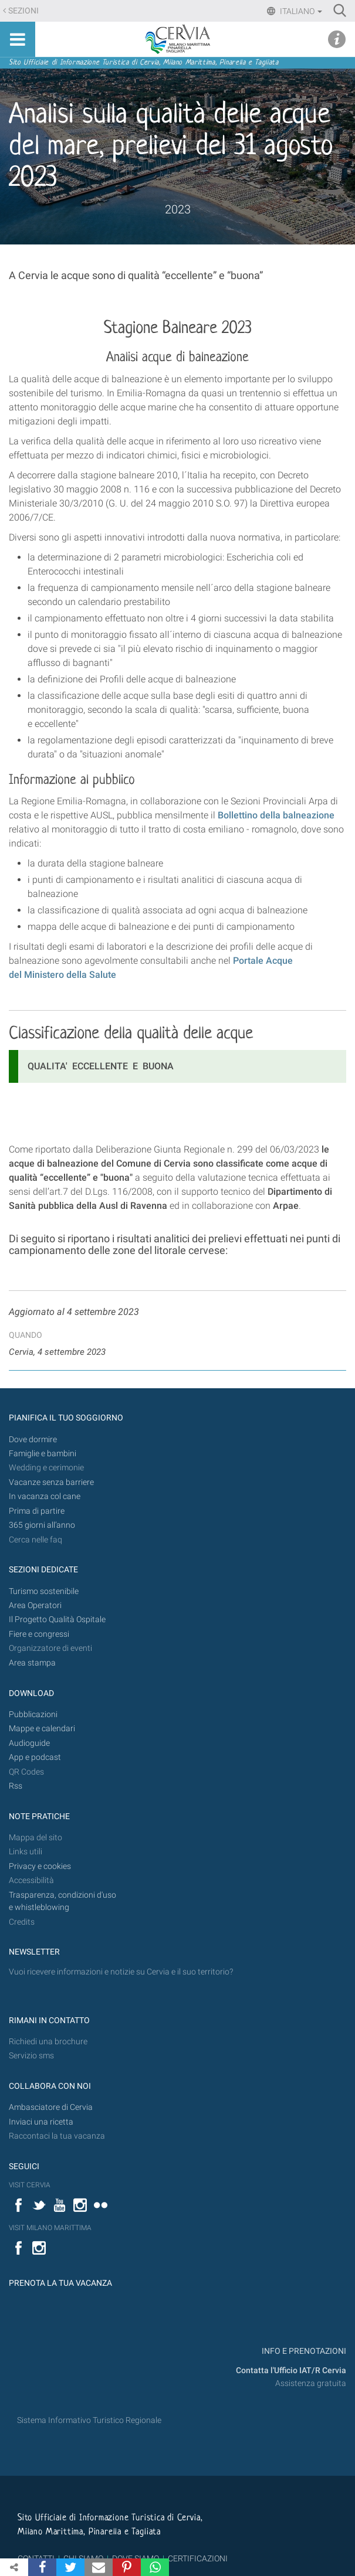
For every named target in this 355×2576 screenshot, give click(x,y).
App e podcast (35, 1757)
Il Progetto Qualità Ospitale (57, 1620)
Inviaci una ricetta (41, 2122)
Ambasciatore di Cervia (51, 2107)
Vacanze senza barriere (51, 1482)
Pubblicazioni (33, 1714)
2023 (178, 209)
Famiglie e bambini (42, 1454)
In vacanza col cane (44, 1496)
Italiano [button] (300, 11)
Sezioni (23, 10)
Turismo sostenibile (44, 1591)
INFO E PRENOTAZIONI (303, 2351)
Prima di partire (37, 1511)
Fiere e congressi (39, 1634)
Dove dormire (33, 1440)
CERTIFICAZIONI (198, 2558)
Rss (15, 1786)
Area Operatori (35, 1605)
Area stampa (32, 1663)
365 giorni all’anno (42, 1525)
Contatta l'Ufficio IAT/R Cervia (291, 2371)
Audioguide (29, 1743)
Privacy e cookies (40, 1866)
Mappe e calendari (42, 1729)
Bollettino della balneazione (276, 815)
